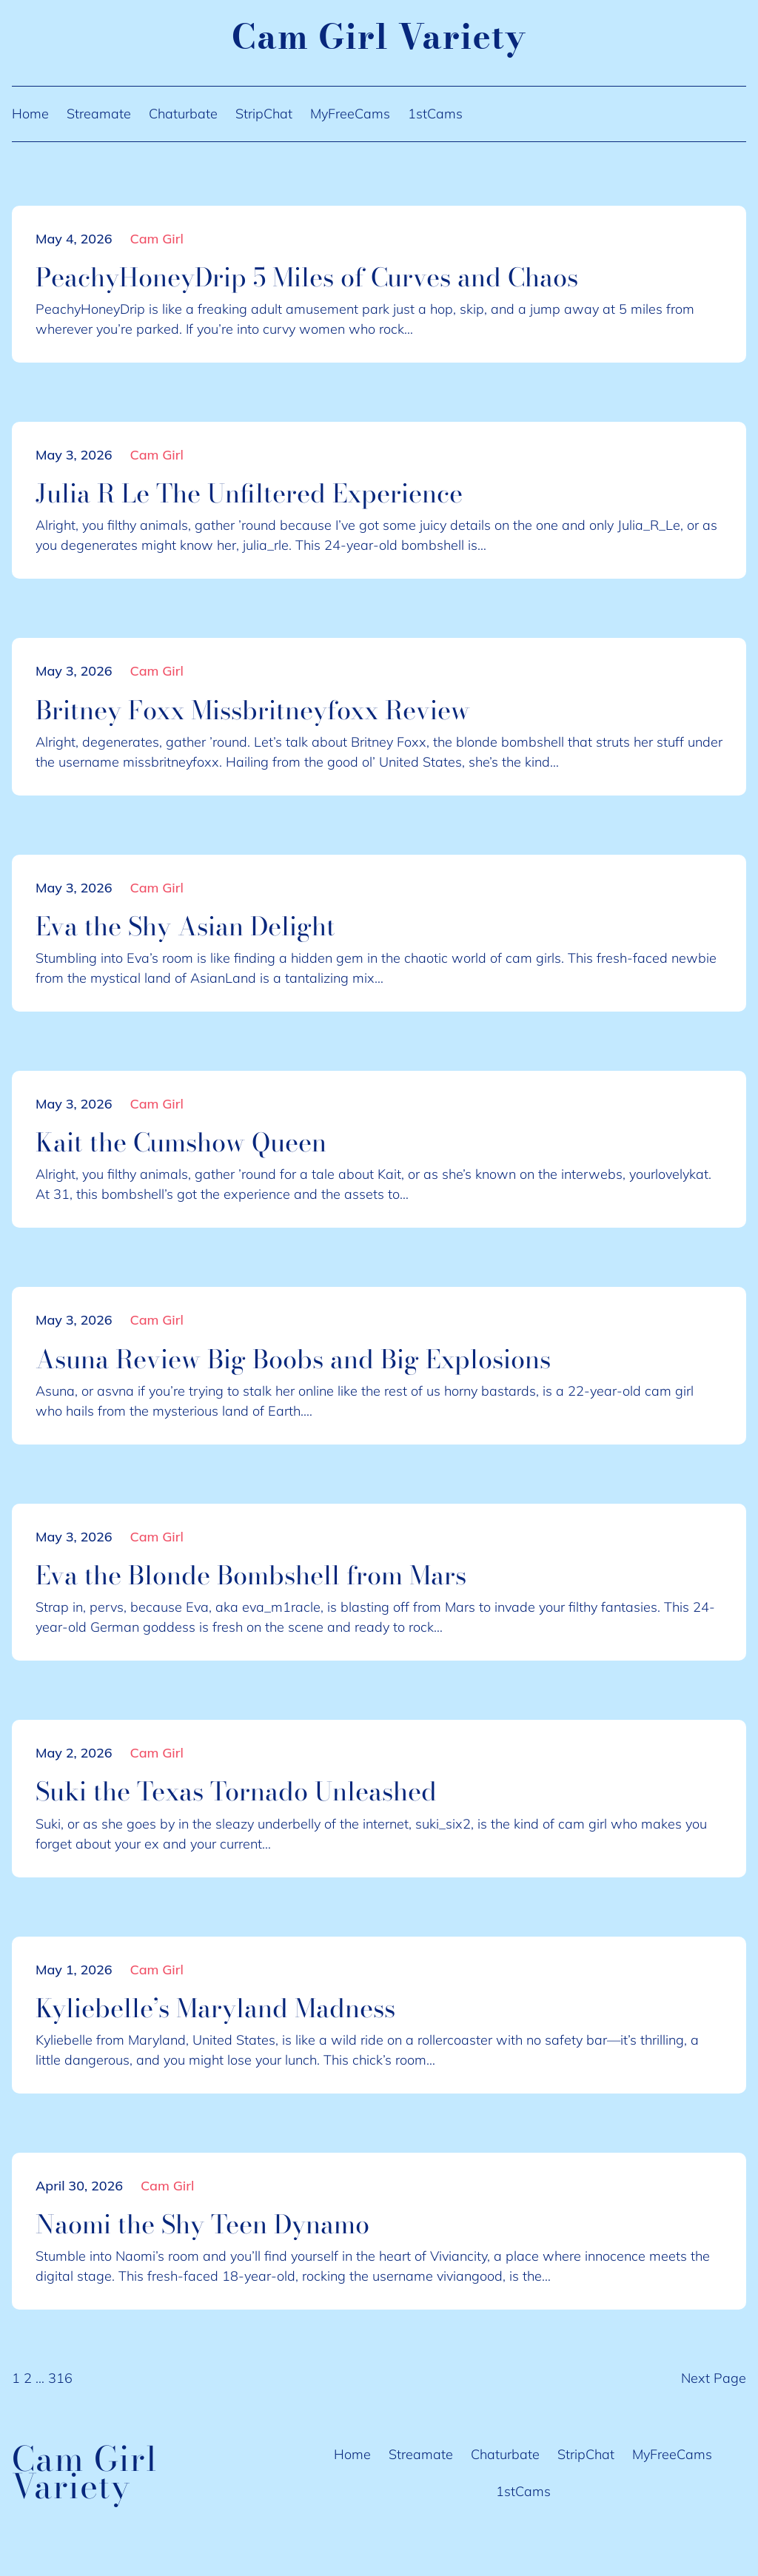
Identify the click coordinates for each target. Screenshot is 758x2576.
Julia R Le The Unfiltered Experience (249, 493)
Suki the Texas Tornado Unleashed (236, 1791)
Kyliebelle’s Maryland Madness (215, 2008)
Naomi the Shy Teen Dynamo (202, 2224)
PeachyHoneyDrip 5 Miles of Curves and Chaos (307, 277)
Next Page (713, 2378)
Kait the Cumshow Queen (181, 1142)
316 (60, 2378)
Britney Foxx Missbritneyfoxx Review (253, 710)
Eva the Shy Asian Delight (185, 926)
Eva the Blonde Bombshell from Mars (251, 1575)
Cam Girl (157, 238)
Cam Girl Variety (379, 36)
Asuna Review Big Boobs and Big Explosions (293, 1359)
